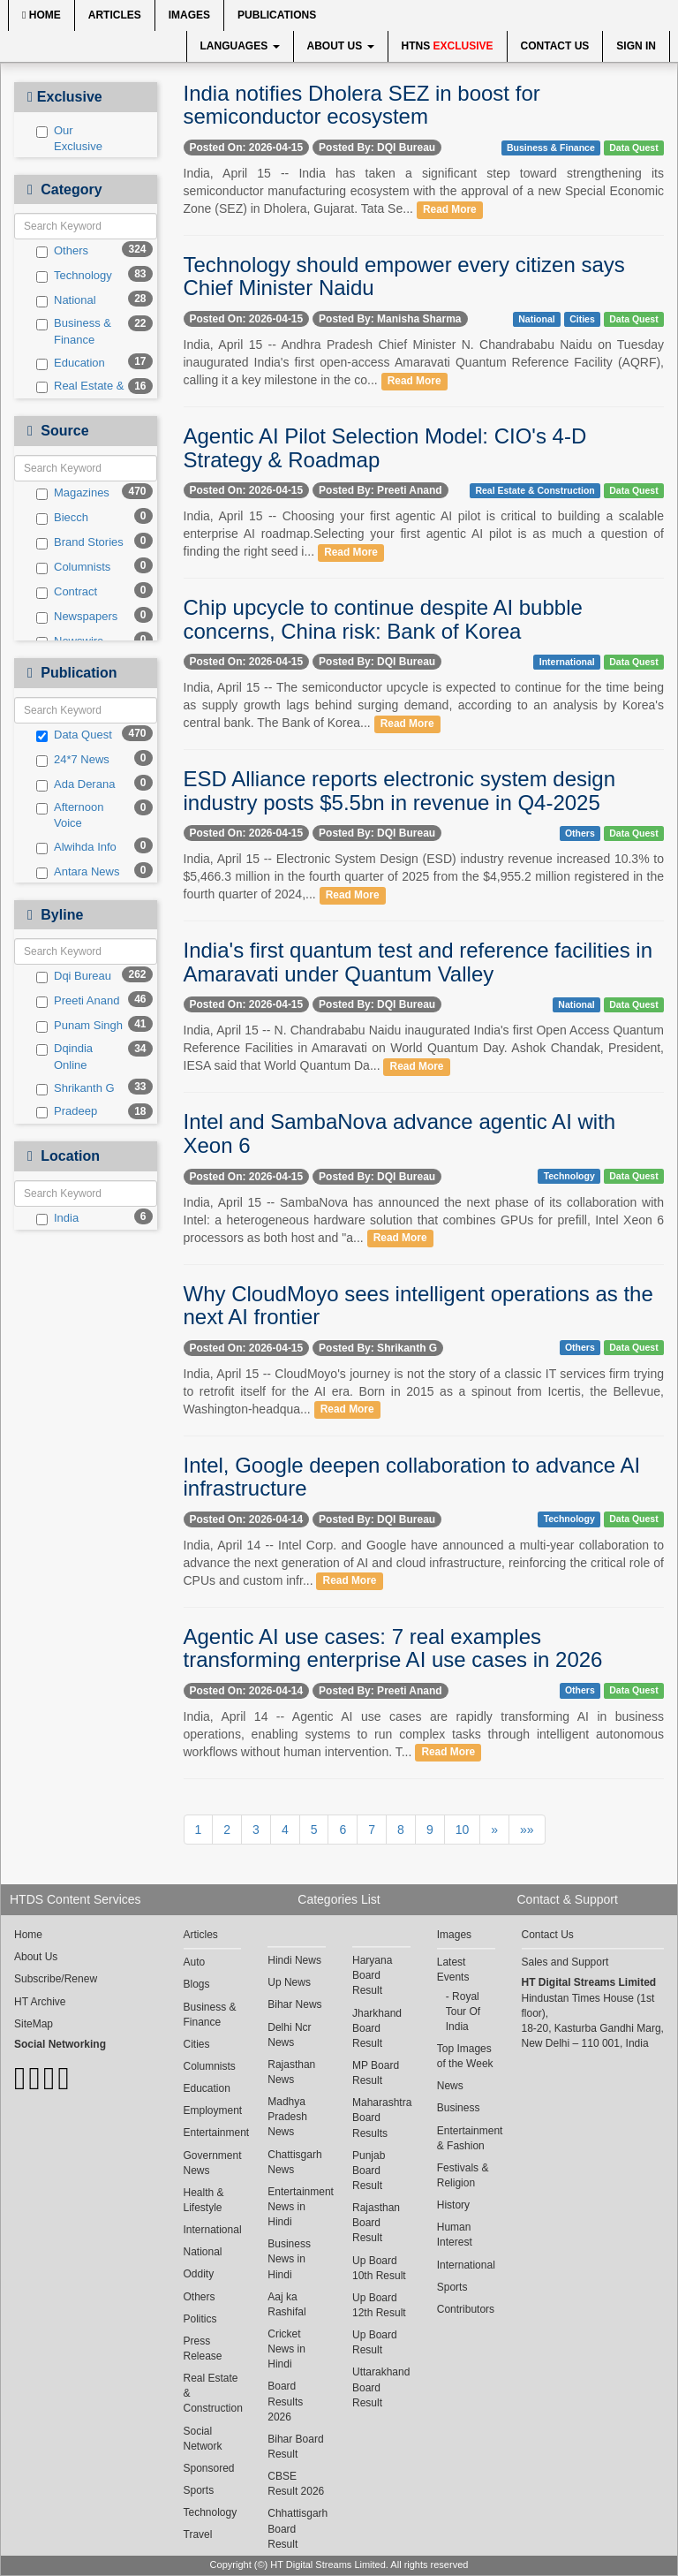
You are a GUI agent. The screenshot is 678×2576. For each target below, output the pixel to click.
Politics (200, 2319)
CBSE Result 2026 (295, 2483)
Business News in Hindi (289, 2259)
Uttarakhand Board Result (381, 2387)
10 (463, 1829)
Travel (198, 2534)
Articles (114, 15)
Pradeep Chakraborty (76, 1119)
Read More (450, 209)
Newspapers (76, 617)
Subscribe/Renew (55, 1979)
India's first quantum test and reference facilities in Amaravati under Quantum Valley (418, 961)
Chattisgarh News (294, 2162)
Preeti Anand (77, 1001)
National (66, 300)
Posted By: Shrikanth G (378, 1348)
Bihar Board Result (295, 2446)
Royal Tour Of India (463, 2011)
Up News (289, 1982)
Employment (213, 2110)
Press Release (203, 2348)
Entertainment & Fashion (466, 2138)
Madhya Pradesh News (287, 2116)
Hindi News (294, 1960)
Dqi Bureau (73, 976)
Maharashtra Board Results (381, 2117)
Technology (74, 276)
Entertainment (213, 2132)
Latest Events (453, 1969)
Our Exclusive (69, 139)
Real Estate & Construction (80, 394)
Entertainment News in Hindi (296, 2207)
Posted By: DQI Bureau (377, 147)
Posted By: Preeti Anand (380, 490)
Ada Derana (75, 784)
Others (62, 251)
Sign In (636, 46)
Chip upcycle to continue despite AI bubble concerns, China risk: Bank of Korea (383, 618)
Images (189, 15)
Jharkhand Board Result (377, 2028)
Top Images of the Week (465, 2056)
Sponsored (209, 2468)
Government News (213, 2163)
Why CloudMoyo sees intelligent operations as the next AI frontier (418, 1305)
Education (70, 363)
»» (527, 1829)
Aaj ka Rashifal (286, 2304)
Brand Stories (80, 542)
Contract (66, 592)
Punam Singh (79, 1026)
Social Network (203, 2438)
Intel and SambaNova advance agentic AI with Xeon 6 (400, 1133)
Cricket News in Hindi (286, 2349)
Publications (276, 15)
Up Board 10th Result (379, 2268)
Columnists (73, 567)
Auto (195, 1962)
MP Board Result (375, 2073)
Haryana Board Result (372, 1975)
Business (458, 2108)
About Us (340, 46)
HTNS (447, 46)
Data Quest (74, 735)
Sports (199, 2490)
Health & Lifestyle (204, 2200)
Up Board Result (374, 2342)
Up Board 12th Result (379, 2305)
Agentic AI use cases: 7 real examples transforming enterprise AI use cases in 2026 (393, 1648)
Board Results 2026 (285, 2401)
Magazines (72, 493)
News (450, 2086)
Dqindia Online (64, 1057)
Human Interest (454, 2234)
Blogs (197, 1984)
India (57, 1218)
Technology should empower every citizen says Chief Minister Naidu (404, 276)
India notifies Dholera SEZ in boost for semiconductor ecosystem (362, 104)
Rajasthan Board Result (376, 2222)
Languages (240, 46)
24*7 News (72, 760)
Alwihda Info (76, 847)
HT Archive (39, 2002)
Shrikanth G (75, 1088)
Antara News (77, 872)
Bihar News (294, 2004)
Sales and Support (565, 1962)
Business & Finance (73, 331)
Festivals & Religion (463, 2175)
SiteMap (33, 2024)
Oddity (199, 2274)
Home (41, 15)
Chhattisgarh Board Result (296, 2528)
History (453, 2205)
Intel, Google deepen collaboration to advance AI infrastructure (412, 1476)
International (567, 661)
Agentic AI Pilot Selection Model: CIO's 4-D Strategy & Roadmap (385, 447)
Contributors (465, 2309)
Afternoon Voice (69, 815)
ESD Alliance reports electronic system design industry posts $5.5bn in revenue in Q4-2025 (400, 790)
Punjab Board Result (368, 2170)
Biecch (62, 518)
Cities (582, 319)
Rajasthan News (291, 2072)
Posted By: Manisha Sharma (390, 319)
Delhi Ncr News (289, 2035)
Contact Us (555, 46)
